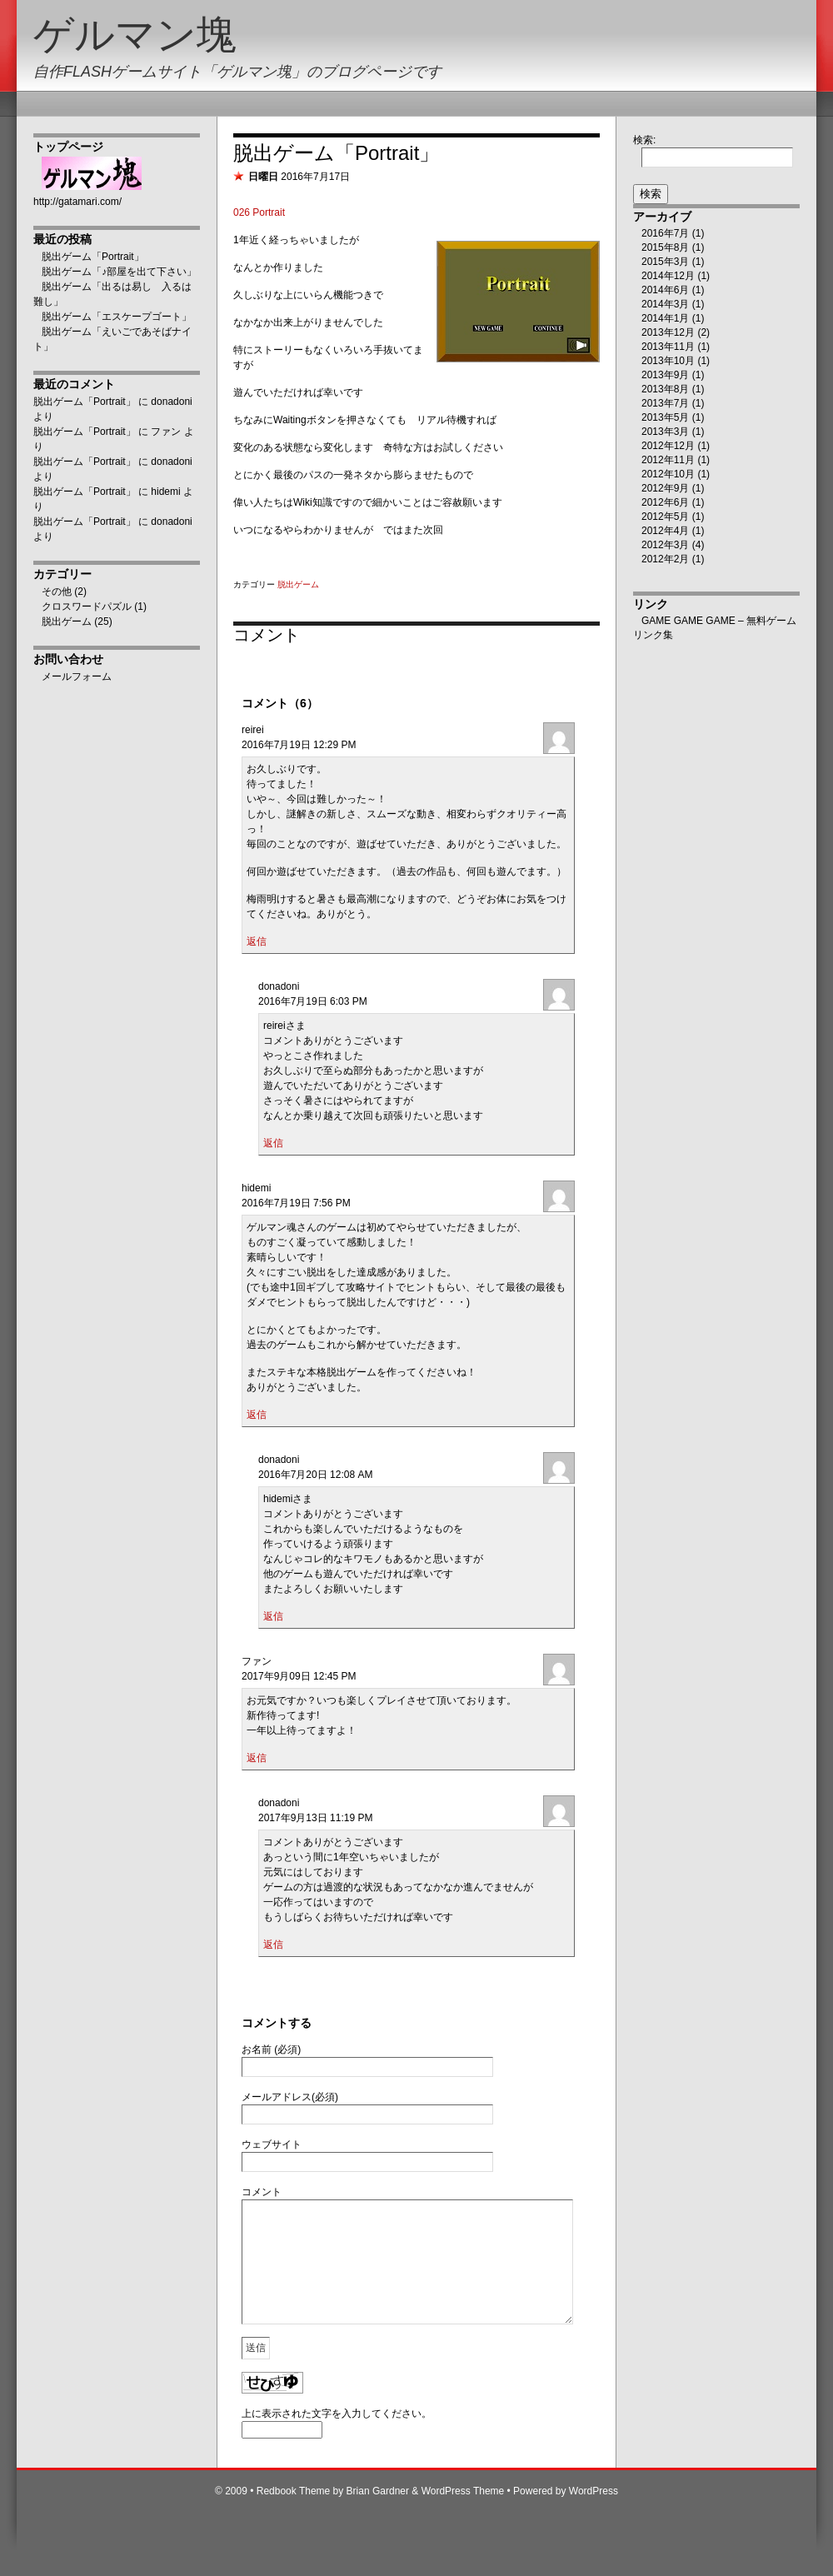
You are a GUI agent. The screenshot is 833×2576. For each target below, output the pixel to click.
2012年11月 (668, 460)
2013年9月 (665, 375)
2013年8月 (665, 389)
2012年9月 (665, 488)
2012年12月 (668, 446)
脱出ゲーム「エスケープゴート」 (117, 316)
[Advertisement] (100, 951)
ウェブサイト (272, 2144)
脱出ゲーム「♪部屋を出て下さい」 (119, 271)
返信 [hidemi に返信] (257, 1414)
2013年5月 (665, 417)
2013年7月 (665, 403)
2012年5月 (665, 516)
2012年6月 (665, 502)
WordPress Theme (463, 2516)
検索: (644, 140)
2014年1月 (665, 318)
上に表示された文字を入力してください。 (336, 2438)
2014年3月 (665, 304)
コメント (262, 2192)
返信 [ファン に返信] (257, 1758)
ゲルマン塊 (135, 34)
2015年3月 (665, 261)
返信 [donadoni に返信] (273, 1143)
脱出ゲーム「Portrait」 (93, 256)
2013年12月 (668, 332)
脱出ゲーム (67, 621)
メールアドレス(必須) (290, 2097)
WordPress (593, 2516)
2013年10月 (668, 361)
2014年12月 (668, 276)
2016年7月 (665, 233)
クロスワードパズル (87, 606)
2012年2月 (665, 559)
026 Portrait (259, 212)
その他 (57, 591)
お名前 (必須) (271, 2049)
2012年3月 (665, 545)
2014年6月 (665, 290)
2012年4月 (665, 531)
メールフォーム (77, 676)
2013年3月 (665, 431)
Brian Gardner (378, 2516)
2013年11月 (668, 346)
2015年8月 (665, 247)
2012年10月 (668, 474)
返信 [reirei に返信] (257, 941)
